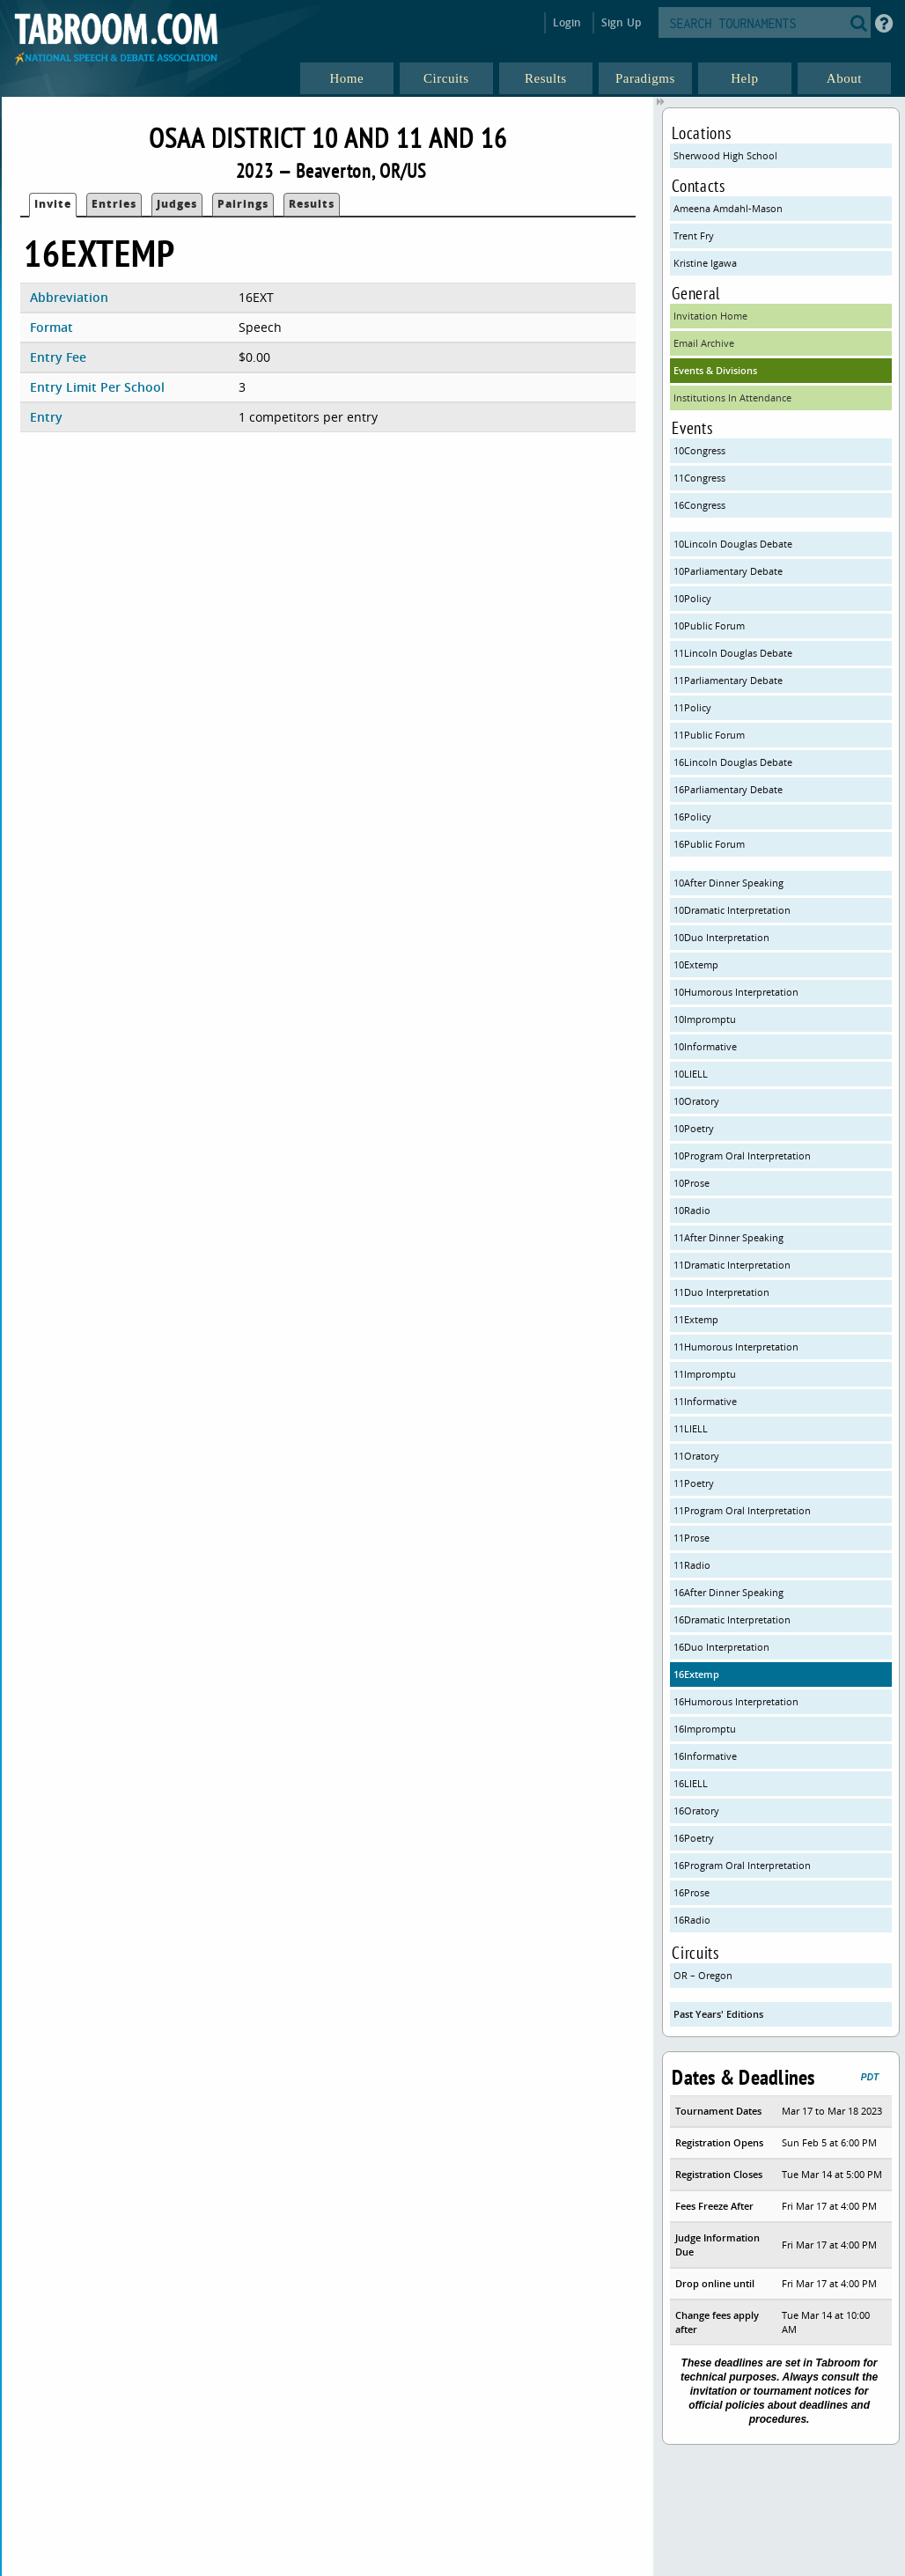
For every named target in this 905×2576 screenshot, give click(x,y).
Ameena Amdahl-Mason (728, 208)
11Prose (691, 1537)
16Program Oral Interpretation (742, 1865)
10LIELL (690, 1073)
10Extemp (695, 964)
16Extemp (696, 1674)
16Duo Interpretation (721, 1646)
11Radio (691, 1564)
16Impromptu (704, 1728)
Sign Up (621, 22)
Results (312, 203)
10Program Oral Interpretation (742, 1155)
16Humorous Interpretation (735, 1701)
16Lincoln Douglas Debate (732, 762)
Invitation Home (710, 315)
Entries (114, 203)
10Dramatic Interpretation (732, 909)
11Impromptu (704, 1373)
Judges (177, 203)
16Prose (691, 1892)
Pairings (243, 203)
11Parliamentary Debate (728, 680)
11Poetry (693, 1483)
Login (567, 22)
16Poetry (693, 1837)
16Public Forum (709, 843)
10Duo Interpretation (721, 937)
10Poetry (693, 1128)
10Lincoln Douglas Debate (732, 543)
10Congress (699, 450)
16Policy (692, 816)
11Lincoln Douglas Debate (732, 652)
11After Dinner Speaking (728, 1237)
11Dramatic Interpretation (732, 1264)
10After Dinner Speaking (728, 882)
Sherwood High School (725, 155)
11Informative (705, 1401)
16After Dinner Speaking (728, 1592)
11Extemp (695, 1319)
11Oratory (696, 1455)
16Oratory (696, 1810)
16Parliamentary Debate (728, 789)
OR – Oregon (702, 1975)
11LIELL (690, 1428)
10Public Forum (709, 625)
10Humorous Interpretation (735, 991)
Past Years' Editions (718, 2013)
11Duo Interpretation (721, 1292)
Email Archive (703, 343)
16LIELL (690, 1783)
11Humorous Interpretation (735, 1346)
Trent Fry (693, 235)
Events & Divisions (715, 370)
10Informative (705, 1046)
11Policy (692, 707)
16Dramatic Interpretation (732, 1619)
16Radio (691, 1919)
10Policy (692, 598)
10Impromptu (704, 1019)
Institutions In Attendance (732, 397)
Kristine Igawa (705, 262)
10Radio (691, 1210)
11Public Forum (709, 734)
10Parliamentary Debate (728, 571)
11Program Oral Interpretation (742, 1510)
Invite (52, 203)
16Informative (705, 1756)
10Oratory (696, 1101)
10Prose (691, 1182)
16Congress (699, 505)
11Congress (699, 477)
